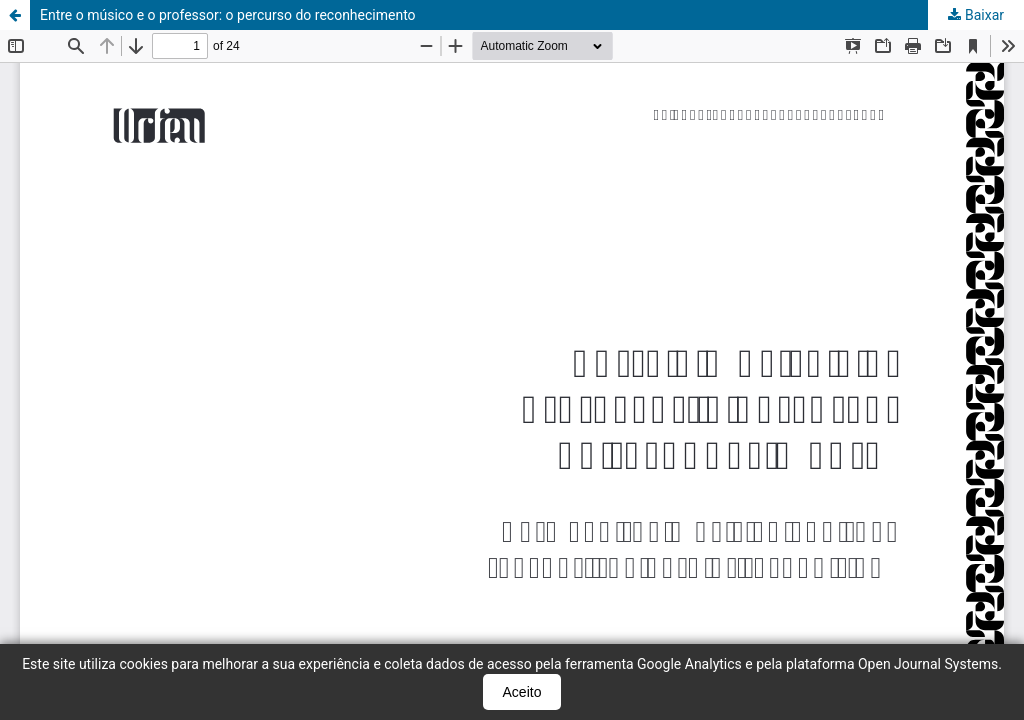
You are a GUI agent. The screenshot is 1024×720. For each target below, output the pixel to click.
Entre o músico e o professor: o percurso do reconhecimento (228, 15)
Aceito (522, 692)
